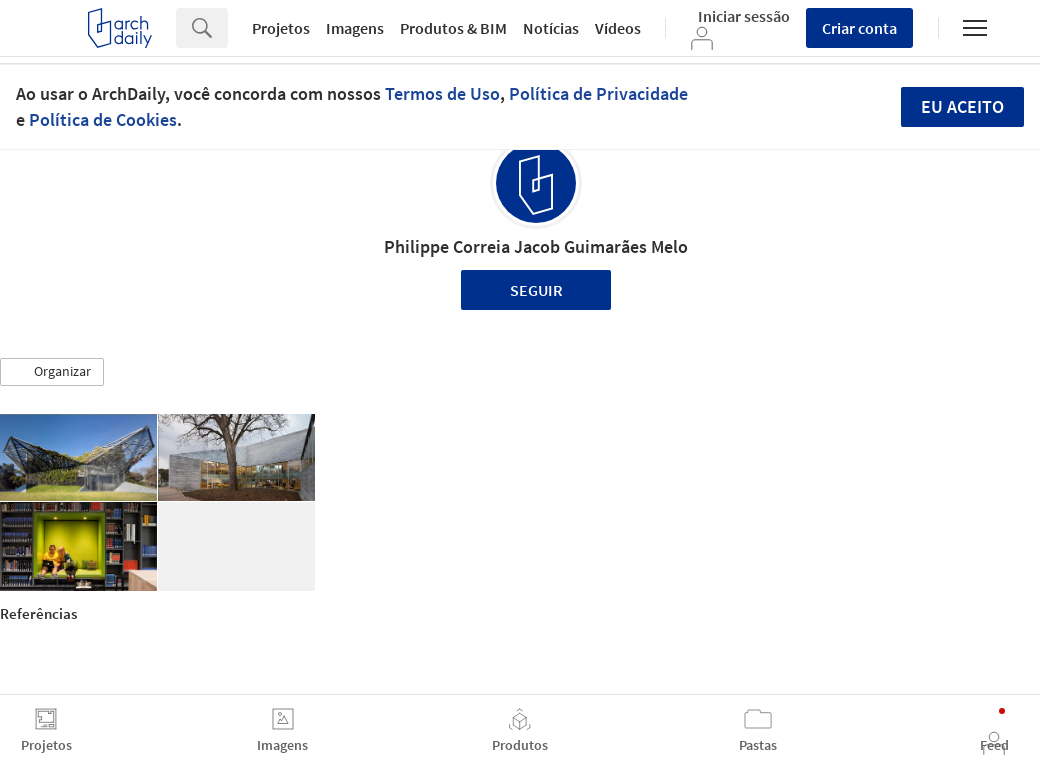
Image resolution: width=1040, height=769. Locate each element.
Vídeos (618, 28)
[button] (52, 372)
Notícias (551, 28)
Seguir (536, 290)
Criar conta (859, 28)
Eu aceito (962, 106)
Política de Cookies (103, 119)
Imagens (355, 28)
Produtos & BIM (453, 28)
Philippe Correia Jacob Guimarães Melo (536, 246)
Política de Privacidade (598, 93)
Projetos (281, 28)
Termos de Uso (442, 93)
